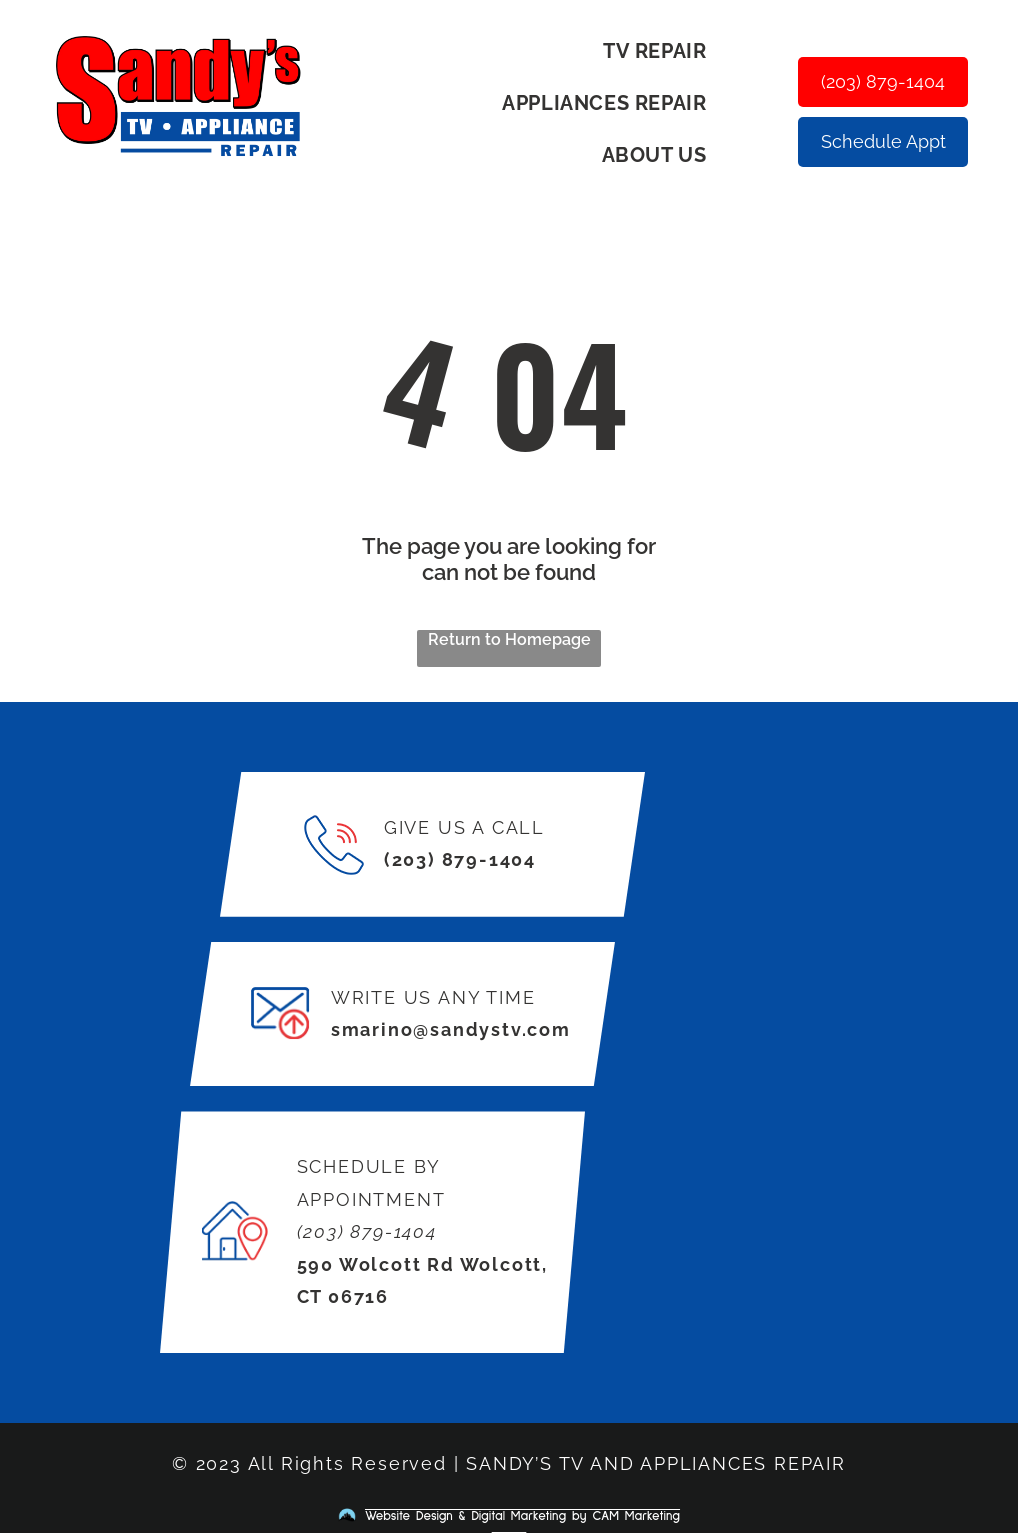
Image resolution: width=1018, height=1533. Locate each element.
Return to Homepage (509, 639)
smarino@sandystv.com (451, 1029)
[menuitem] (662, 51)
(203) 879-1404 (460, 859)
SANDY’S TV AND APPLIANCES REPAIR (656, 1463)
